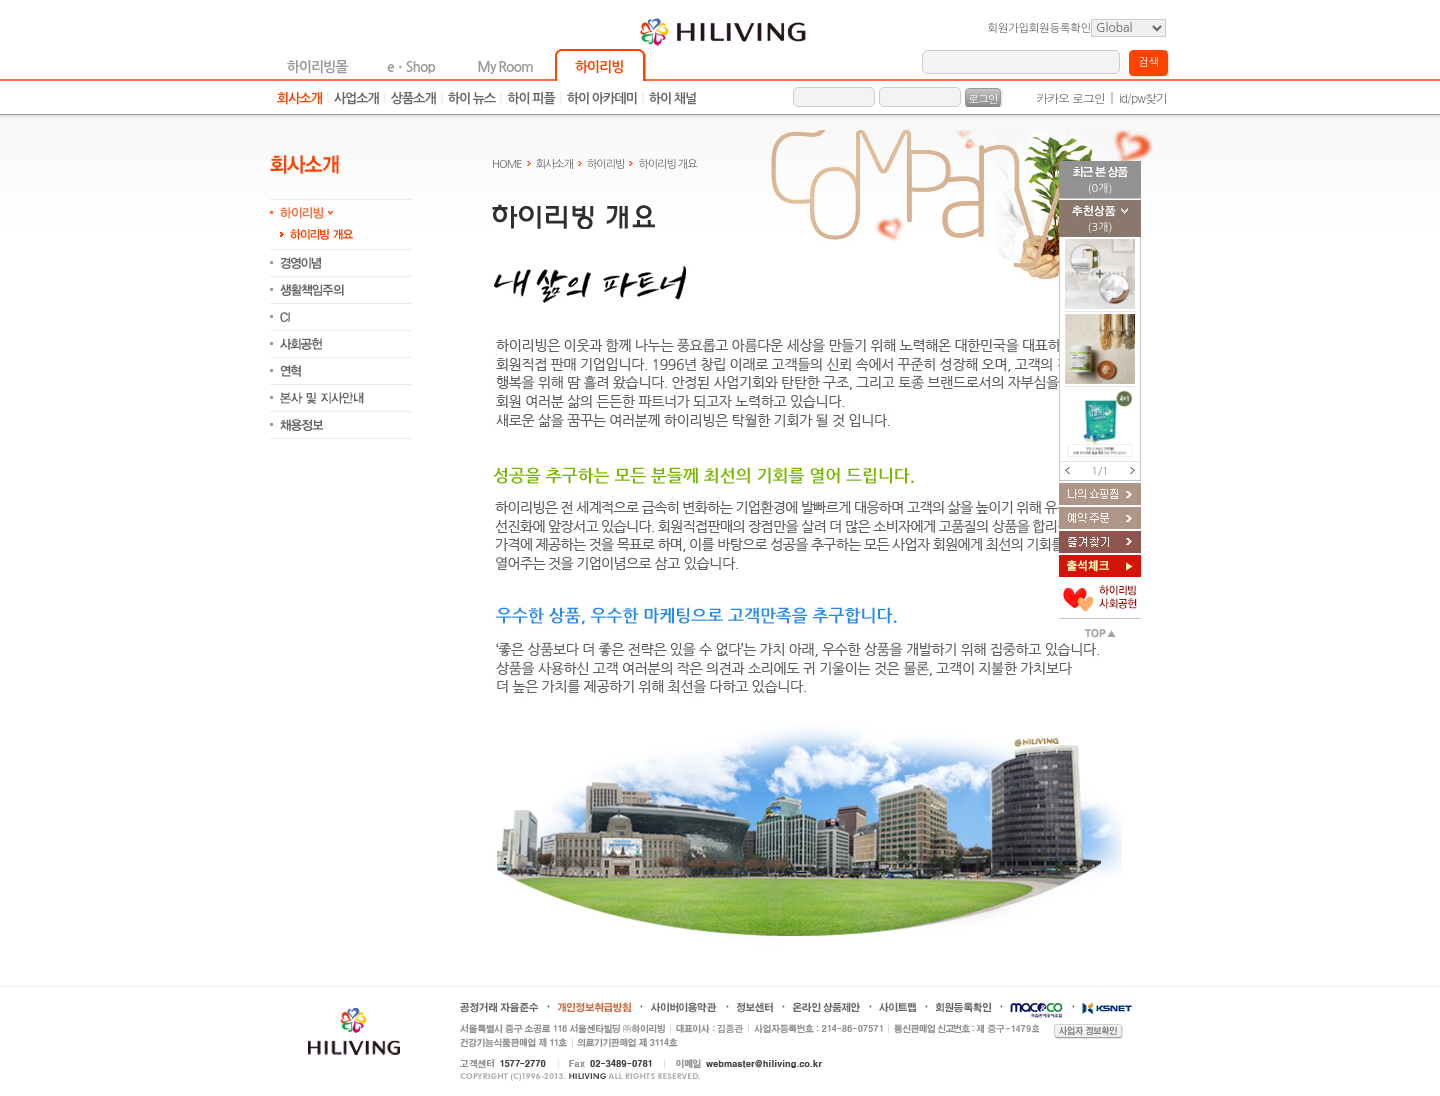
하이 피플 (531, 98)
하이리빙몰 (317, 67)
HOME (507, 164)
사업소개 (356, 98)
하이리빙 (599, 67)
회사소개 (299, 98)
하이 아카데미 (602, 98)
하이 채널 (673, 98)
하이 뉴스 (472, 98)
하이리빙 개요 (667, 164)
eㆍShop (411, 67)
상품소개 (413, 98)
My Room (504, 67)
